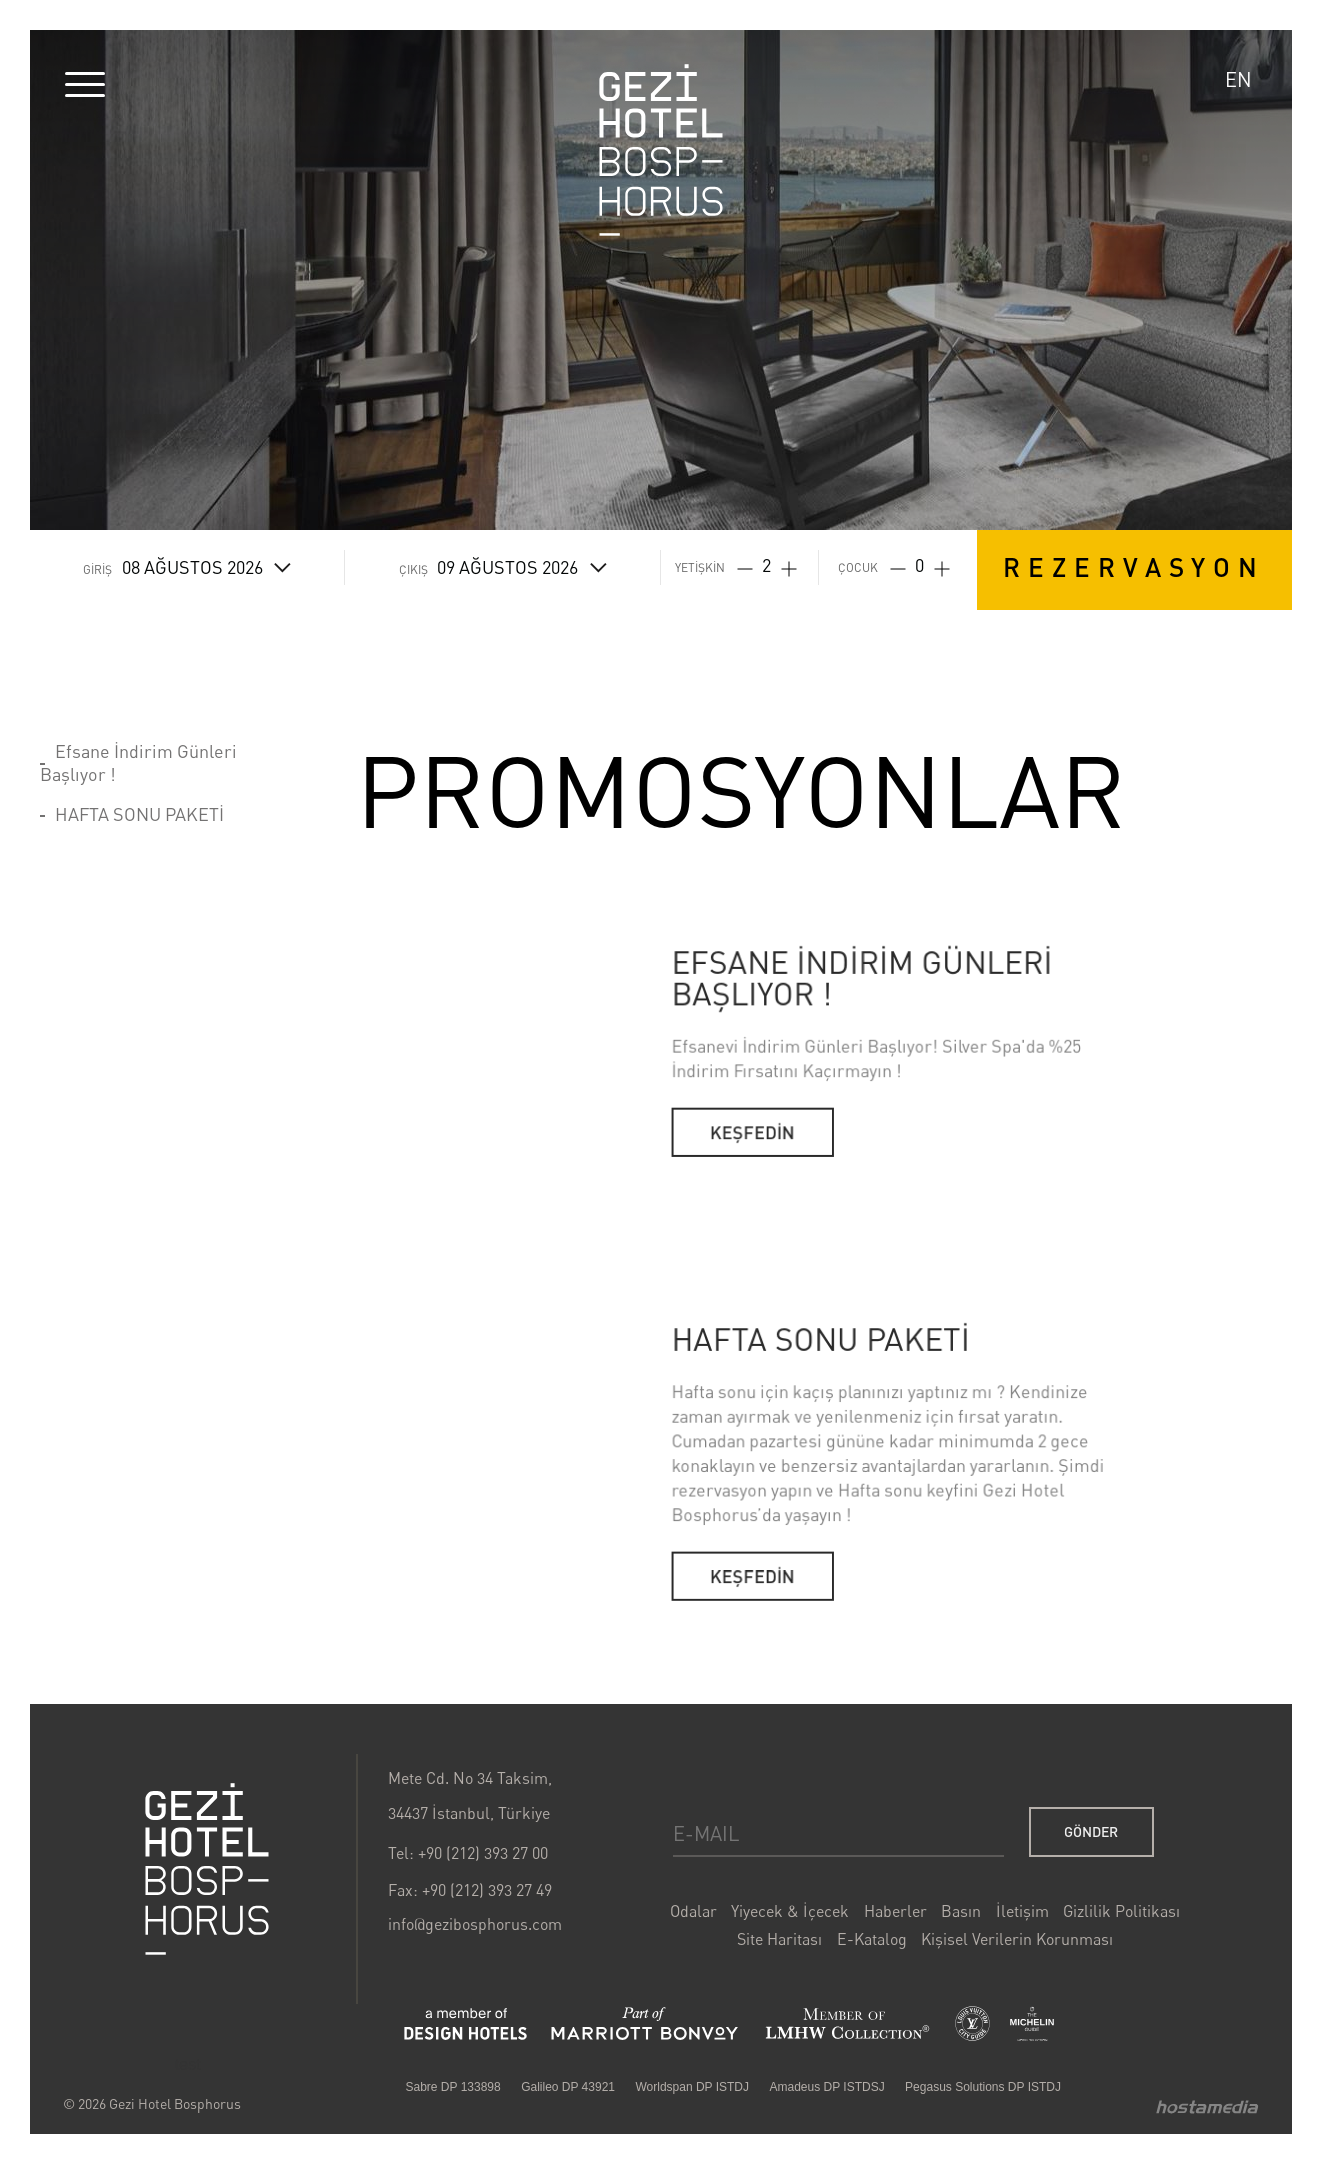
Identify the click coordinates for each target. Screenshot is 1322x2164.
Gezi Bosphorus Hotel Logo (250, 1893)
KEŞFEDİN (753, 1253)
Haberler (872, 1931)
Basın (932, 1931)
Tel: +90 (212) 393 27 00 (487, 1879)
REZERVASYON (1134, 566)
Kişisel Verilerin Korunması (982, 1956)
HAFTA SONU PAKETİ (139, 814)
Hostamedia (1153, 2107)
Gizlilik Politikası (1077, 1931)
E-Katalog (850, 1956)
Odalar (690, 1931)
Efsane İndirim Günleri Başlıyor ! (138, 762)
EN (1238, 79)
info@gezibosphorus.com (493, 1943)
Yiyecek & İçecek (777, 1931)
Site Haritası (768, 1956)
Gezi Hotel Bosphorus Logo (661, 150)
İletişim (987, 1931)
